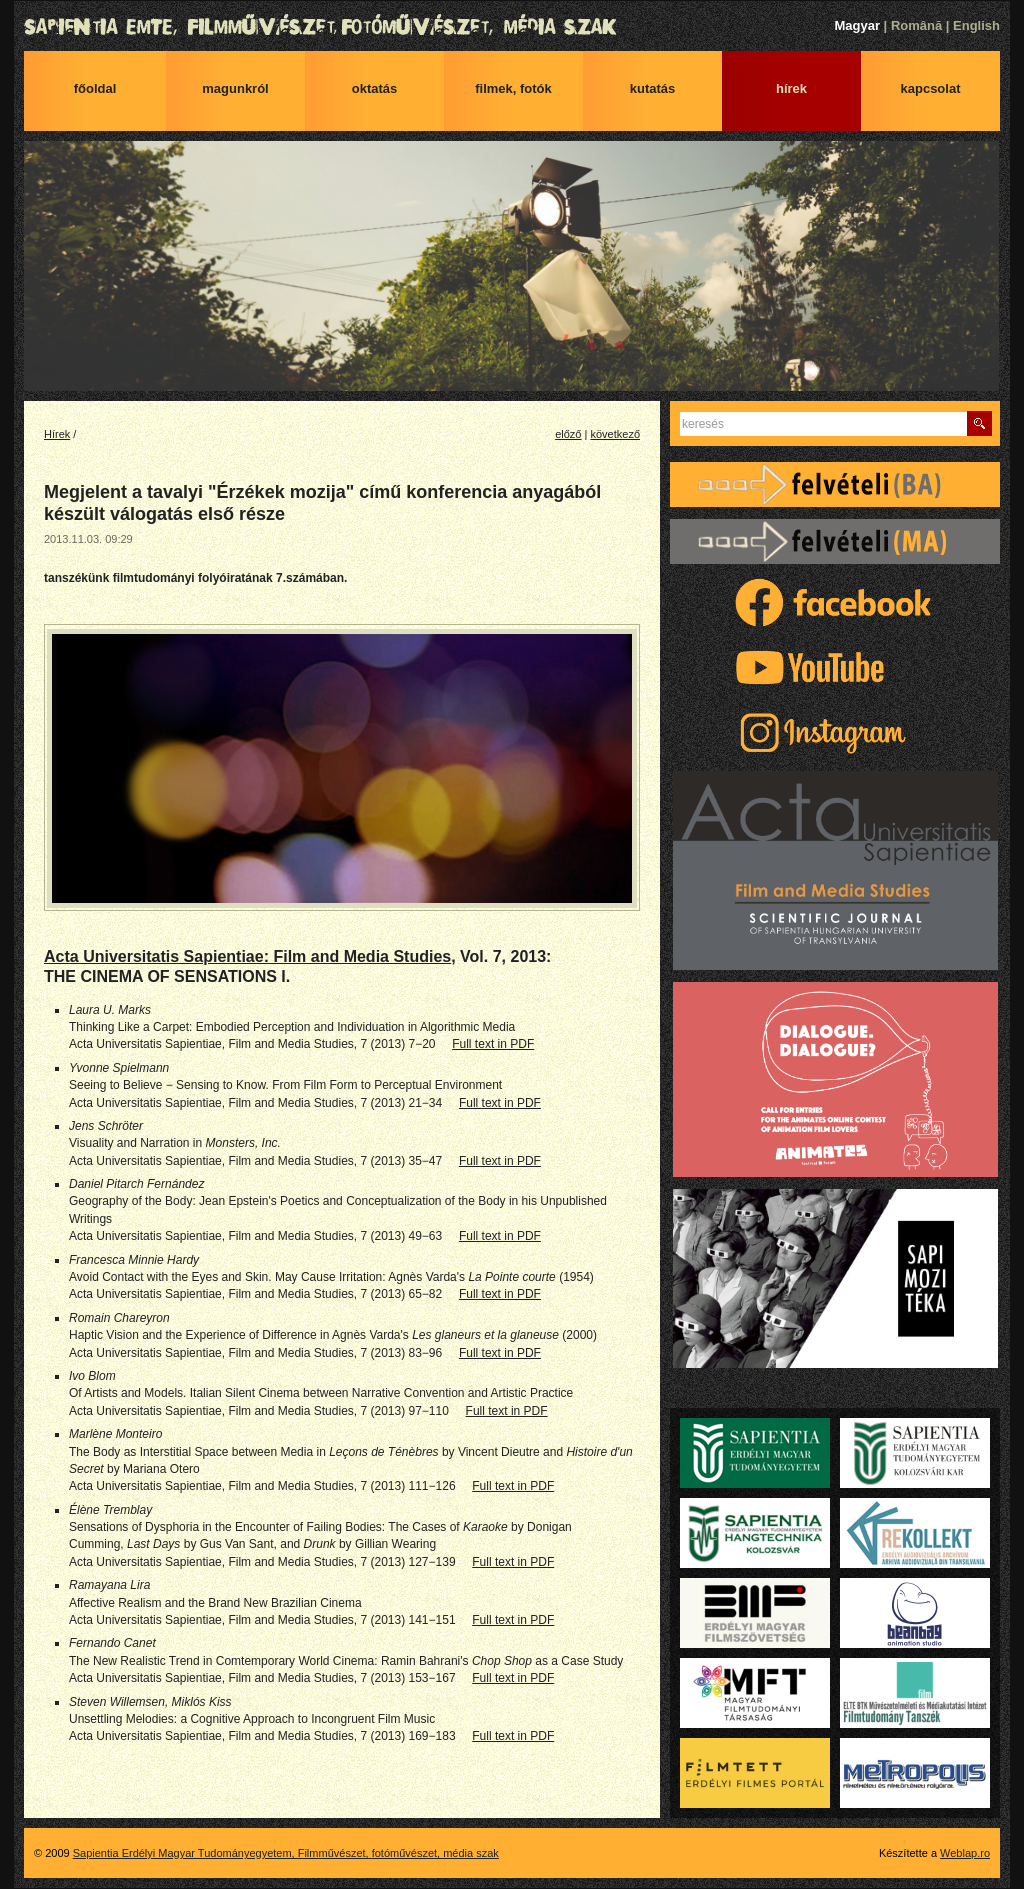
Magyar (857, 25)
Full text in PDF (493, 1044)
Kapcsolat (931, 88)
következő (615, 434)
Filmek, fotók (513, 88)
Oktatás (375, 88)
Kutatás (653, 88)
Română (916, 25)
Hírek (791, 88)
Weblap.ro (965, 1853)
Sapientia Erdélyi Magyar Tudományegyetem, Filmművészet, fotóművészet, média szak (512, 27)
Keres (979, 423)
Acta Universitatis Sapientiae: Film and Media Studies (247, 956)
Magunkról (235, 88)
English (976, 25)
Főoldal (95, 88)
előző (568, 434)
